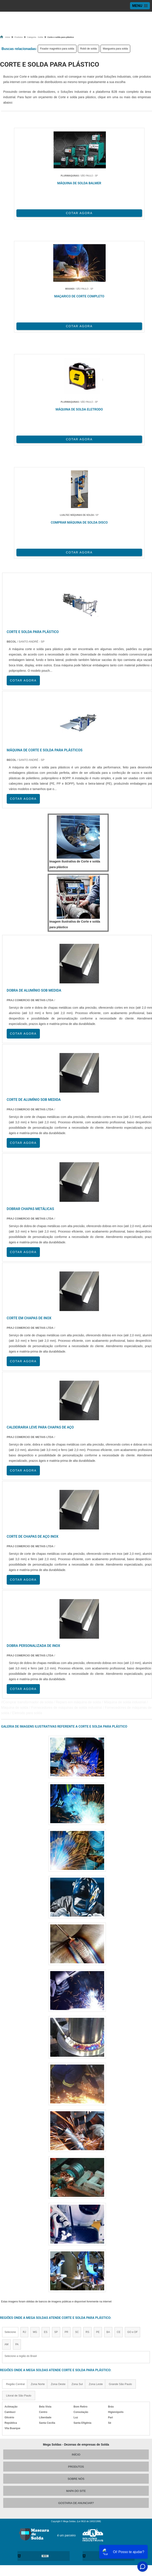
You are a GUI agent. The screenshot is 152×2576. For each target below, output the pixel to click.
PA (17, 2344)
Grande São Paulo (120, 2384)
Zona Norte (38, 2384)
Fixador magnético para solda (57, 48)
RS (87, 2332)
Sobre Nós (76, 2478)
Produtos (76, 2466)
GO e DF (132, 2332)
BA (108, 2332)
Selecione (10, 2332)
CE (119, 2332)
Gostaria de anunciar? (76, 2503)
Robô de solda (88, 48)
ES (45, 2332)
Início (76, 2454)
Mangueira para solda (115, 48)
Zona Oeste (58, 2384)
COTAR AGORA (79, 213)
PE (98, 2332)
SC (77, 2332)
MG (35, 2332)
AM (6, 2344)
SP (56, 2332)
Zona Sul (77, 2384)
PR (66, 2332)
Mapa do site (76, 2491)
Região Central (15, 2384)
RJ (24, 2332)
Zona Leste (96, 2384)
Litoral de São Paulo (18, 2395)
